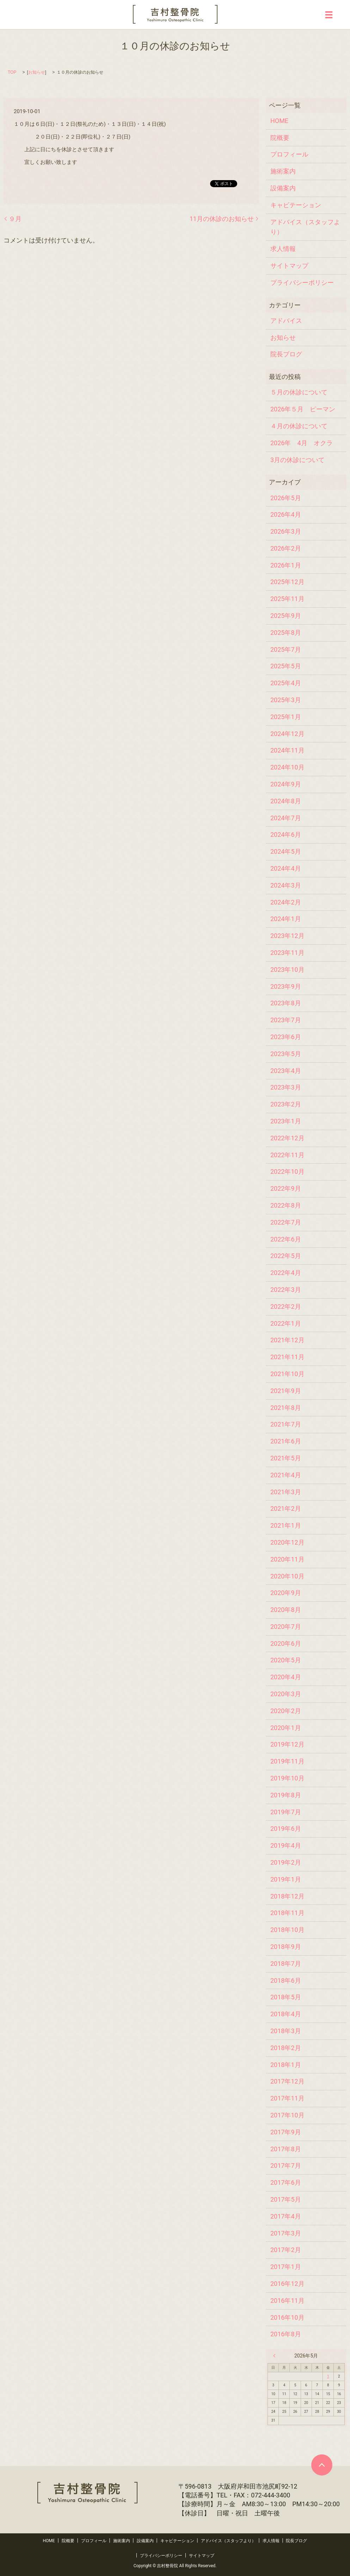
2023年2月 (285, 1104)
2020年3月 (285, 1694)
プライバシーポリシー (302, 282)
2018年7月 (285, 1963)
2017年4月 (285, 2216)
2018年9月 (285, 1946)
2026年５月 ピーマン (302, 409)
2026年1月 (285, 565)
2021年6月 (285, 1441)
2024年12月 (287, 733)
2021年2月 (285, 1508)
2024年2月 (285, 902)
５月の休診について (298, 392)
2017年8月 (285, 2149)
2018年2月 (285, 2047)
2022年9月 (285, 1188)
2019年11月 (287, 1761)
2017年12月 (287, 2081)
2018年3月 (285, 2031)
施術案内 (283, 171)
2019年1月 (285, 1879)
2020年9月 (285, 1592)
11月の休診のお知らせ (222, 218)
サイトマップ (289, 265)
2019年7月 (285, 1812)
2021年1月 (285, 1525)
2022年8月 (285, 1205)
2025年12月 (287, 581)
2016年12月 (287, 2283)
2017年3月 (285, 2233)
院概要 (279, 137)
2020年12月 (287, 1542)
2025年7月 (285, 649)
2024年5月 (285, 851)
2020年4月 (285, 1677)
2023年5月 (285, 1053)
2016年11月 (287, 2300)
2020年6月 (285, 1643)
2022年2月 (285, 1306)
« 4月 (276, 2356)
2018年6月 (285, 1980)
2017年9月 (285, 2132)
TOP (12, 72)
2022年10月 (287, 1171)
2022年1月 (285, 1323)
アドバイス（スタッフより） (305, 227)
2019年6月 (285, 1828)
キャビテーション (295, 205)
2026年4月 (285, 514)
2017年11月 (287, 2098)
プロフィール (289, 154)
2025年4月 (285, 683)
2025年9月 (285, 615)
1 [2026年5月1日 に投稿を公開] (328, 2376)
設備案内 (283, 188)
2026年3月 (285, 531)
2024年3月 (285, 885)
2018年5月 (285, 1997)
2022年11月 (287, 1155)
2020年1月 (285, 1727)
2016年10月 (287, 2317)
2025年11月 (287, 598)
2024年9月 (285, 784)
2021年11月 (287, 1357)
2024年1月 (285, 918)
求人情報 (283, 248)
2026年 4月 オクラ (301, 443)
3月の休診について (297, 460)
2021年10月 (287, 1374)
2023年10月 (287, 969)
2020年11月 (287, 1559)
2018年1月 (285, 2064)
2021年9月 (285, 1390)
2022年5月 (285, 1255)
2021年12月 (287, 1340)
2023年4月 (285, 1070)
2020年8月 (285, 1609)
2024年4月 (285, 868)
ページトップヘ (321, 2465)
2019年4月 (285, 1845)
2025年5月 (285, 666)
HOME (279, 120)
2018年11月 (287, 1912)
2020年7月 (285, 1626)
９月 (15, 218)
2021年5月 (285, 1458)
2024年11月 (287, 750)
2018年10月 (287, 1929)
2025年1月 (285, 716)
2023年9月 (285, 986)
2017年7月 (285, 2165)
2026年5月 (285, 498)
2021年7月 (285, 1424)
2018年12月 (287, 1896)
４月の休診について (298, 426)
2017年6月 (285, 2182)
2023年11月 (287, 952)
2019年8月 (285, 1795)
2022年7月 (285, 1222)
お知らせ (36, 72)
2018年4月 (285, 2014)
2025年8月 (285, 632)
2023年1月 (285, 1121)
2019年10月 (287, 1778)
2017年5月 (285, 2199)
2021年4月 (285, 1475)
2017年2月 (285, 2249)
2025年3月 (285, 700)
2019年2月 (285, 1862)
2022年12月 (287, 1138)
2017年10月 (287, 2115)
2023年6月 (285, 1037)
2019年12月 (287, 1744)
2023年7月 (285, 1020)
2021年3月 (285, 1492)
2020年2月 (285, 1711)
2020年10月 (287, 1576)
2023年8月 (285, 1003)
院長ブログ (286, 354)
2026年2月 (285, 548)
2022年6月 (285, 1239)
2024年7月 (285, 818)
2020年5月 (285, 1660)
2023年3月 (285, 1087)
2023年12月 (287, 935)
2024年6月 (285, 834)
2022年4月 (285, 1272)
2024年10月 (287, 767)
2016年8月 (285, 2334)
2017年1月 (285, 2266)
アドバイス (286, 320)
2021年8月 (285, 1407)
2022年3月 (285, 1289)
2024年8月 (285, 801)
